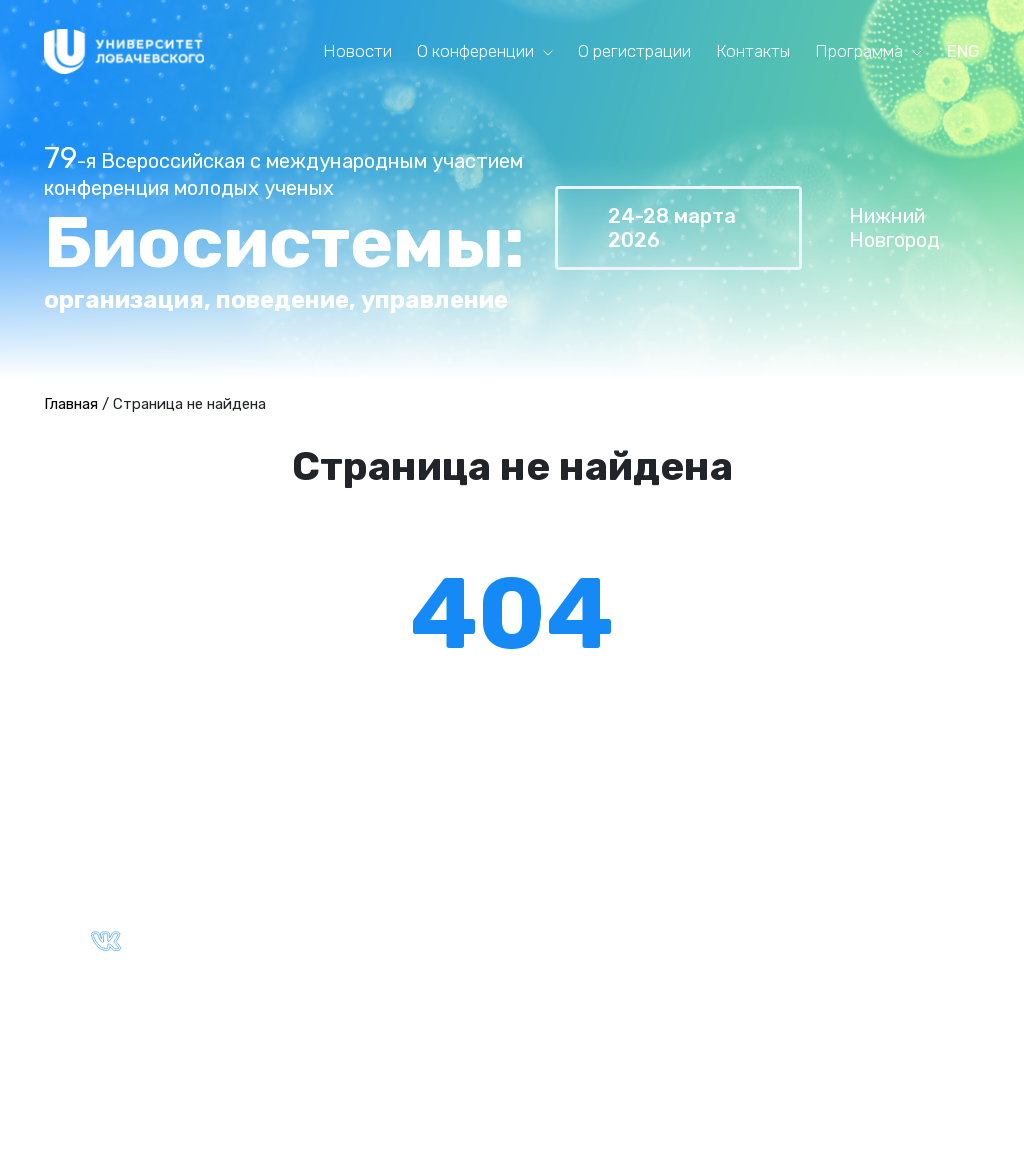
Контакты (753, 51)
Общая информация (364, 874)
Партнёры (325, 919)
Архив (567, 897)
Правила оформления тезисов (857, 874)
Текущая (579, 874)
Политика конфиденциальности (415, 1022)
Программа (859, 51)
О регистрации (634, 51)
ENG (963, 51)
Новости (357, 51)
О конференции (475, 51)
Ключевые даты (349, 897)
